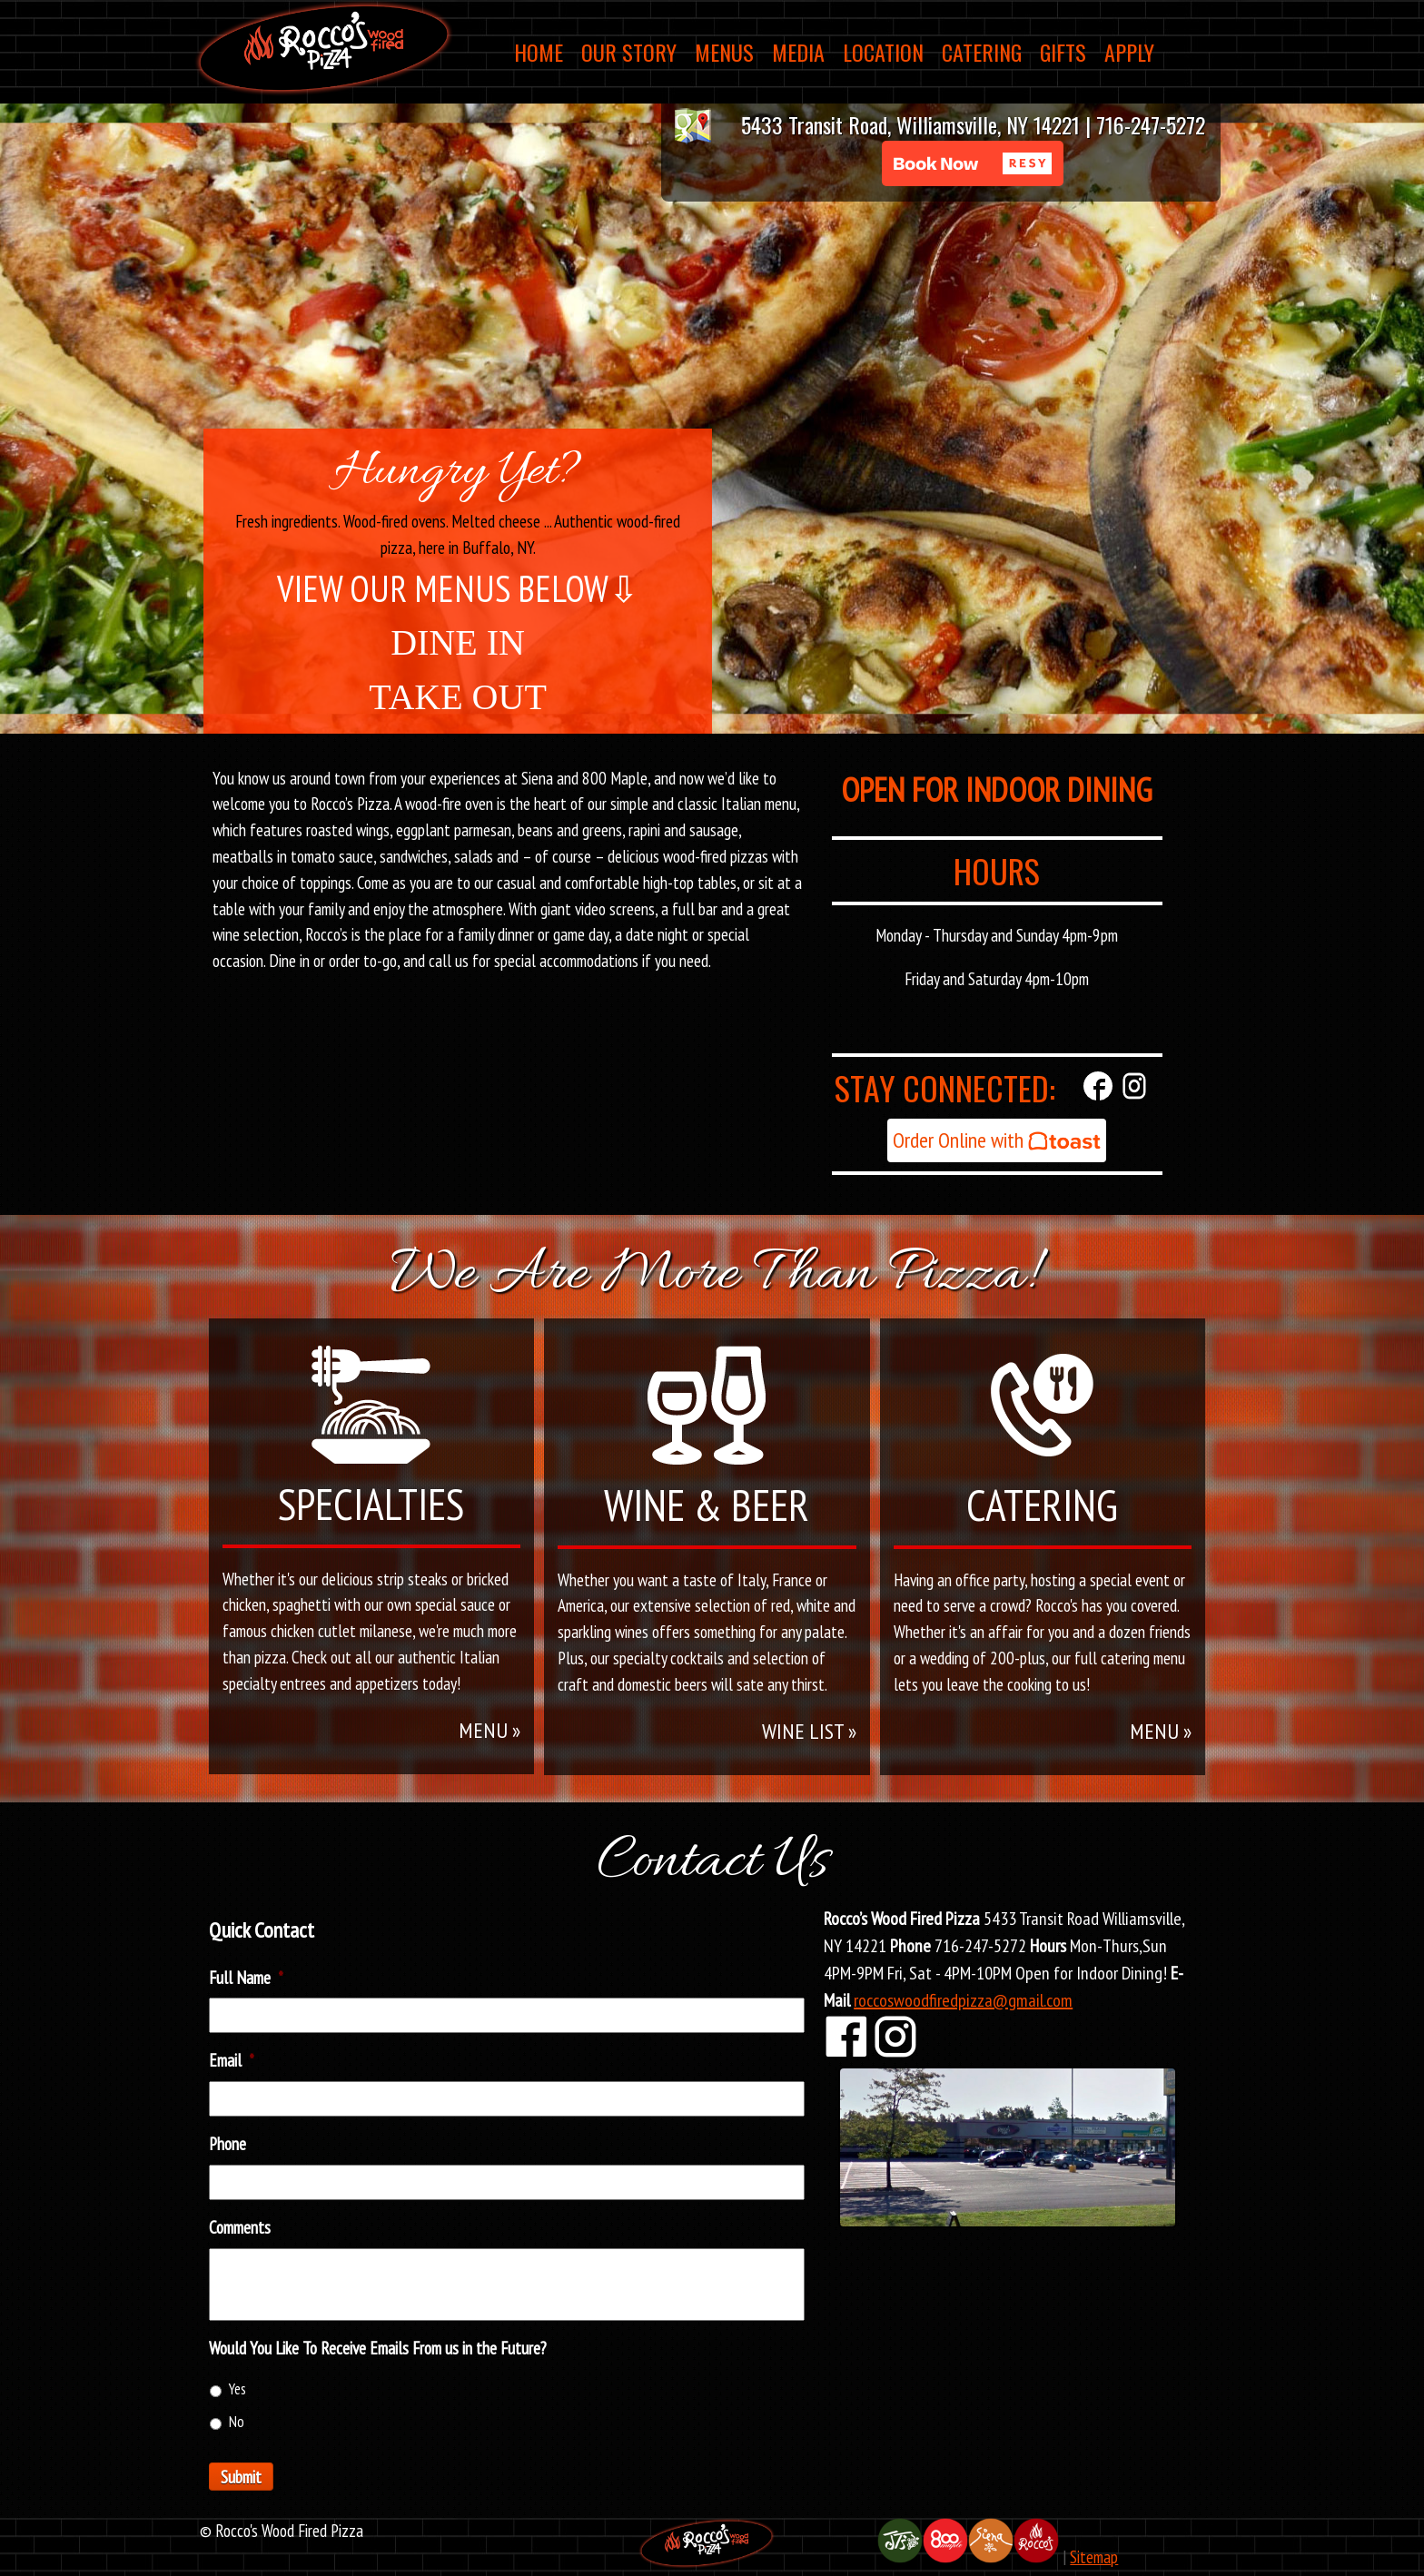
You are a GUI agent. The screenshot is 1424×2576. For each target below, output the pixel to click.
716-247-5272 (1150, 124)
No (236, 2422)
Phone (227, 2144)
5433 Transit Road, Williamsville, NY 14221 (910, 124)
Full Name (246, 1978)
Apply (1129, 51)
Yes (237, 2389)
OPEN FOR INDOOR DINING (996, 789)
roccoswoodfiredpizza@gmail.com (963, 2000)
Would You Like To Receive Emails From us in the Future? (378, 2348)
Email (231, 2060)
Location (883, 51)
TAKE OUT (458, 696)
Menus (724, 51)
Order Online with (997, 1140)
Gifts (1063, 51)
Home (538, 51)
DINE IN (458, 642)
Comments (240, 2227)
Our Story (629, 51)
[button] (972, 163)
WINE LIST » (809, 1731)
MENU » (489, 1730)
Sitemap (1094, 2556)
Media (798, 51)
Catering (982, 51)
